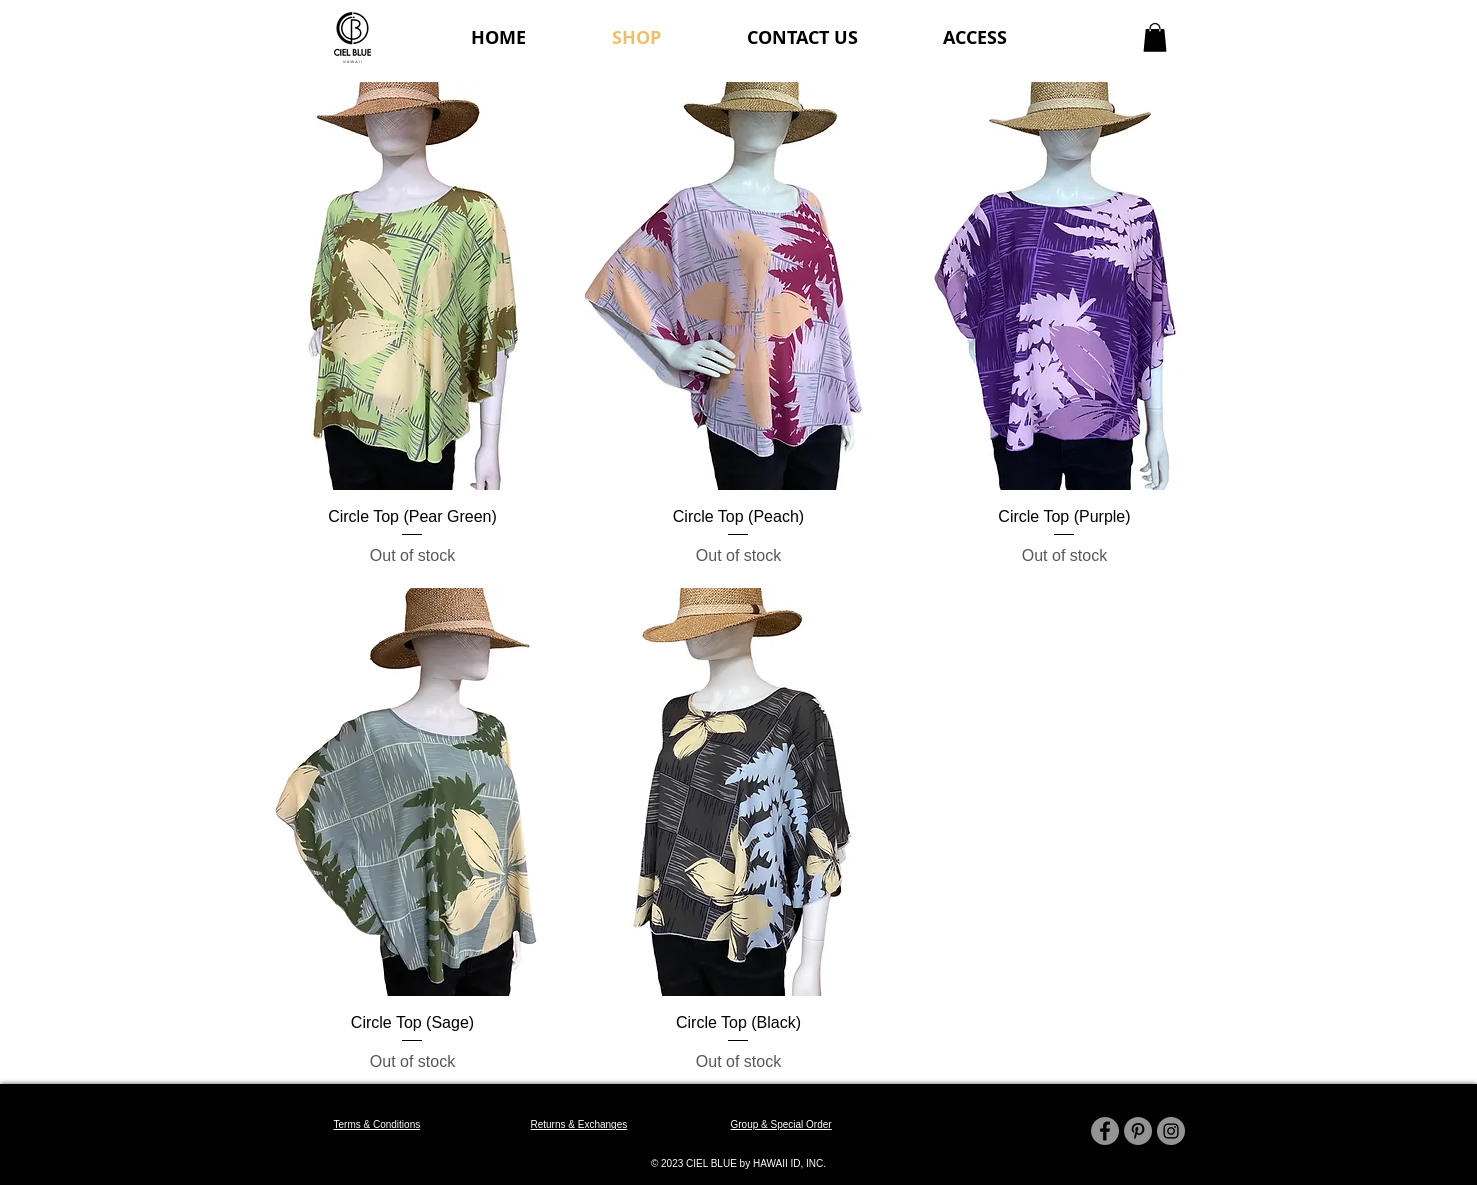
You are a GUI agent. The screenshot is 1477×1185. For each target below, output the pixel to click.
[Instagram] (1171, 1131)
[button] (1155, 37)
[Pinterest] (1138, 1131)
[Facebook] (1105, 1131)
